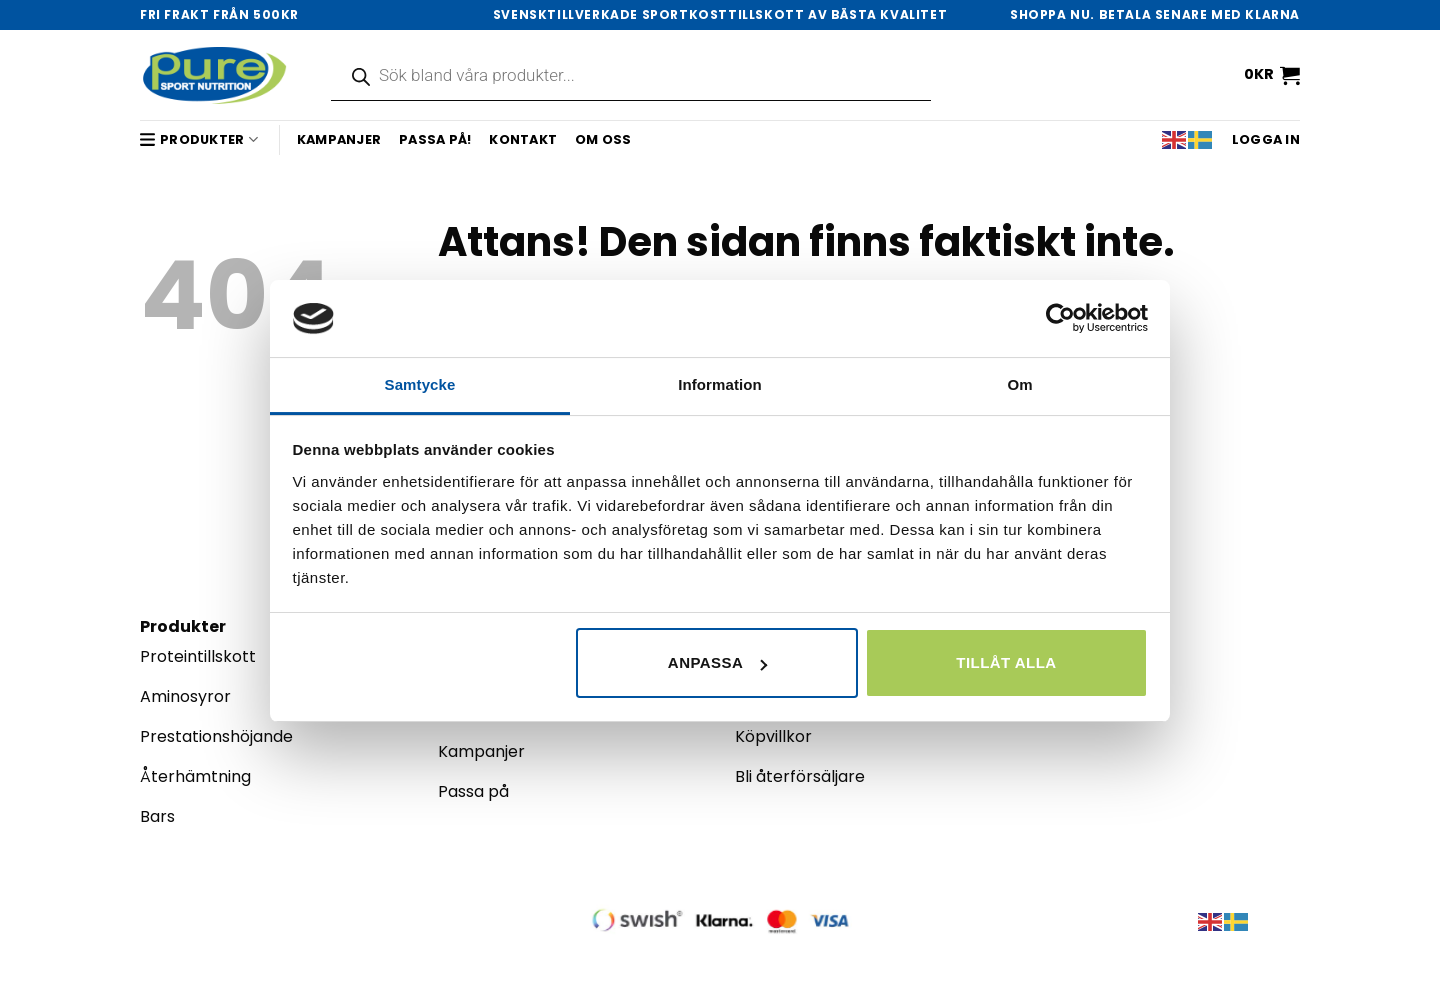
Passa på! (435, 139)
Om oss (603, 139)
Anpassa (717, 662)
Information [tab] (720, 384)
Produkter (199, 139)
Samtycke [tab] (420, 384)
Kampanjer (339, 139)
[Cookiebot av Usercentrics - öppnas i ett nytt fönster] (1060, 318)
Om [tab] (1019, 384)
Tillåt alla (1006, 662)
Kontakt (523, 139)
